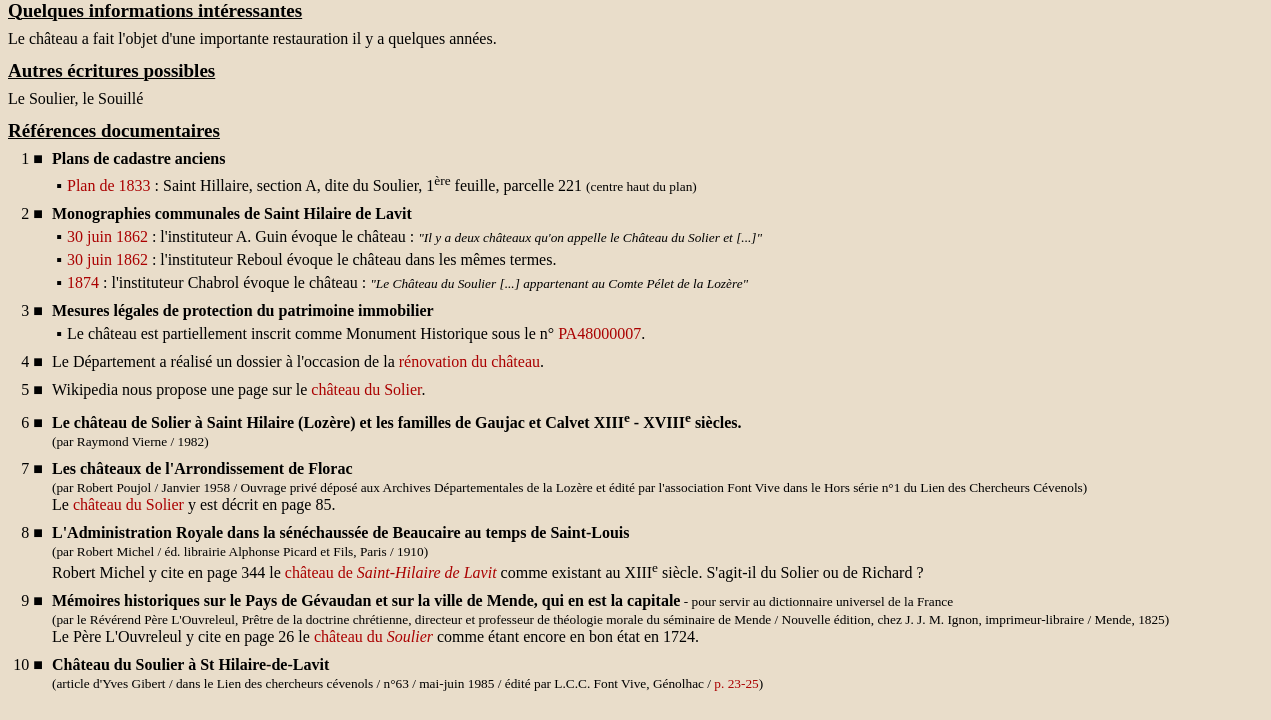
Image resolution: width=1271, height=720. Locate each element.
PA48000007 (599, 333)
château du (373, 636)
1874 (83, 282)
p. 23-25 (736, 683)
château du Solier (366, 389)
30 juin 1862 (107, 236)
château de (391, 572)
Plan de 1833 (109, 185)
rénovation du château (469, 361)
